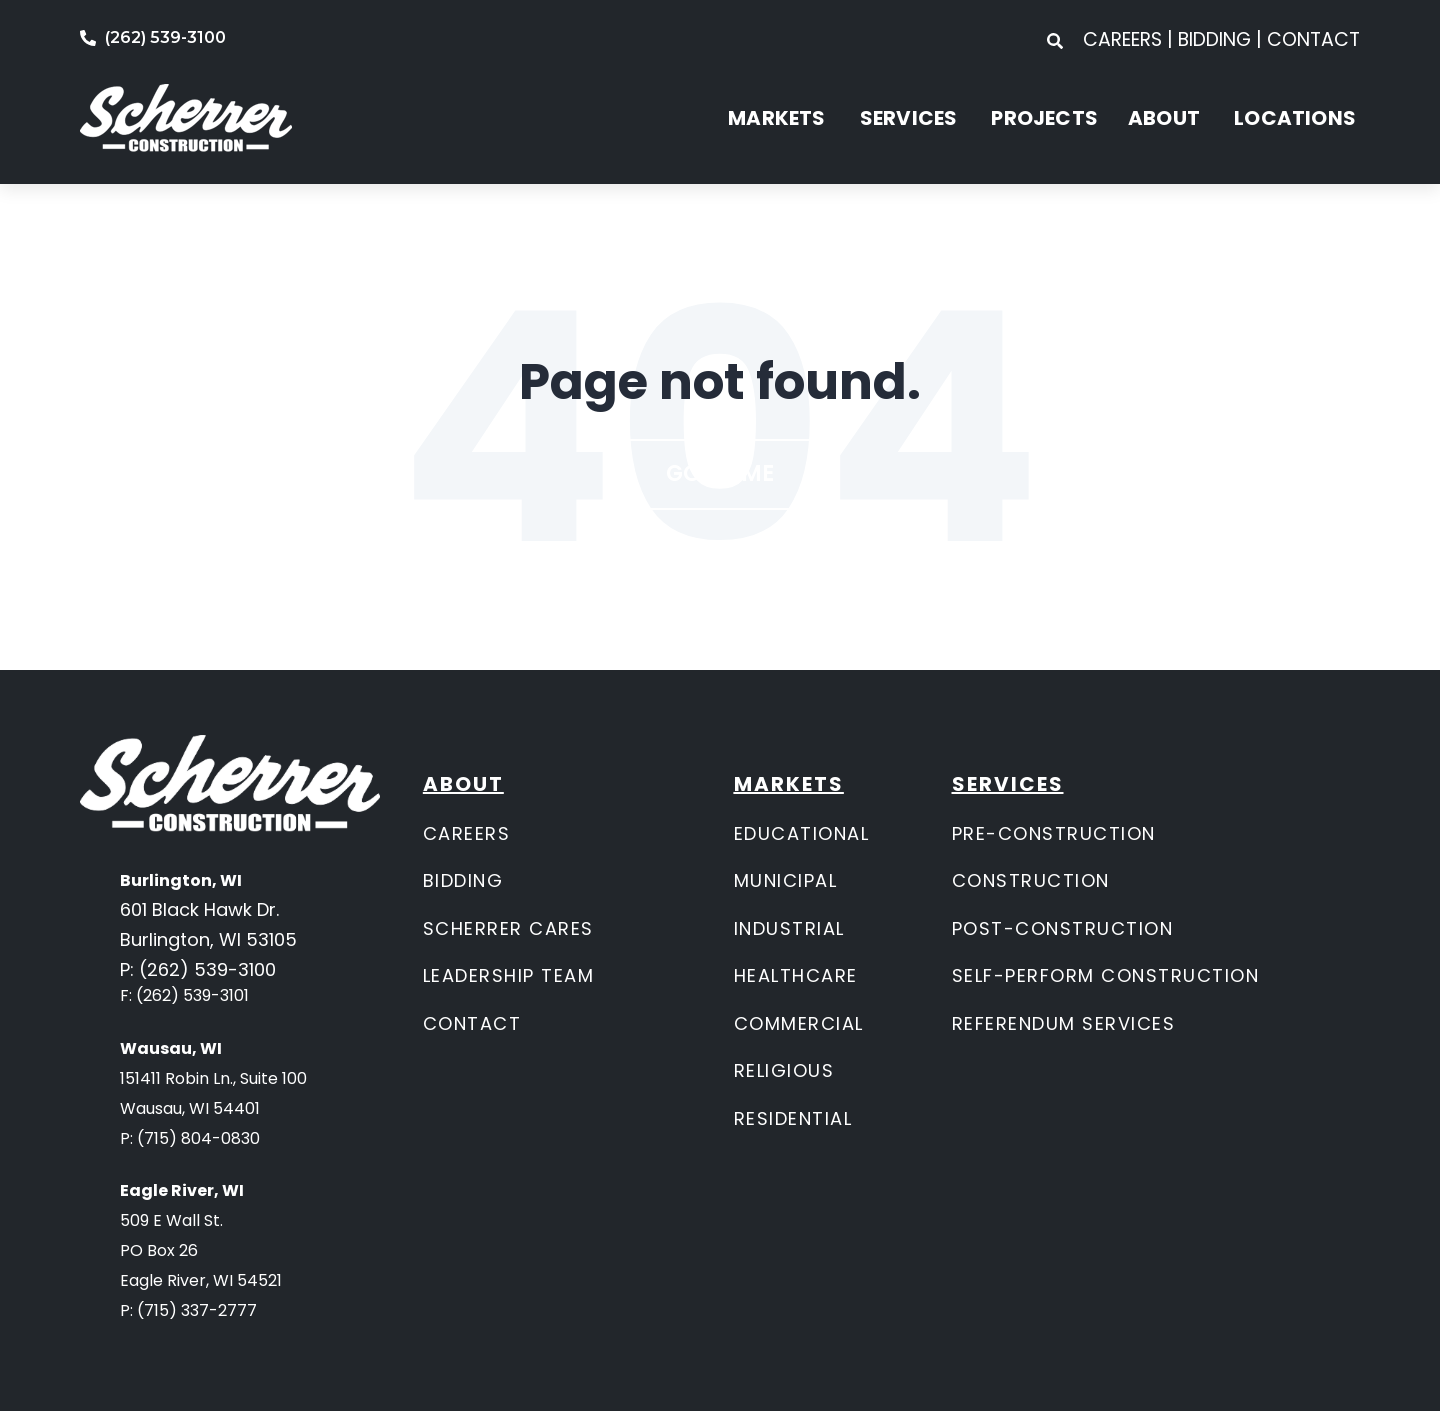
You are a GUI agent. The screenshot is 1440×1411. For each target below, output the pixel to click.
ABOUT (1164, 118)
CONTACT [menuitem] (1313, 39)
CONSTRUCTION (1031, 880)
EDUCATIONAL (802, 833)
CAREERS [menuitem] (1125, 39)
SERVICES (909, 118)
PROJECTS (1044, 118)
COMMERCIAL (799, 1023)
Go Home (720, 473)
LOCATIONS (1295, 118)
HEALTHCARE (796, 975)
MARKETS (776, 118)
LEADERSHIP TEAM (509, 975)
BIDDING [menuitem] (1214, 39)
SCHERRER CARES (508, 928)
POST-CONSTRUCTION (1063, 928)
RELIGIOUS (784, 1070)
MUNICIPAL (786, 880)
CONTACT (472, 1023)
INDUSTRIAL (789, 928)
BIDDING (463, 880)
